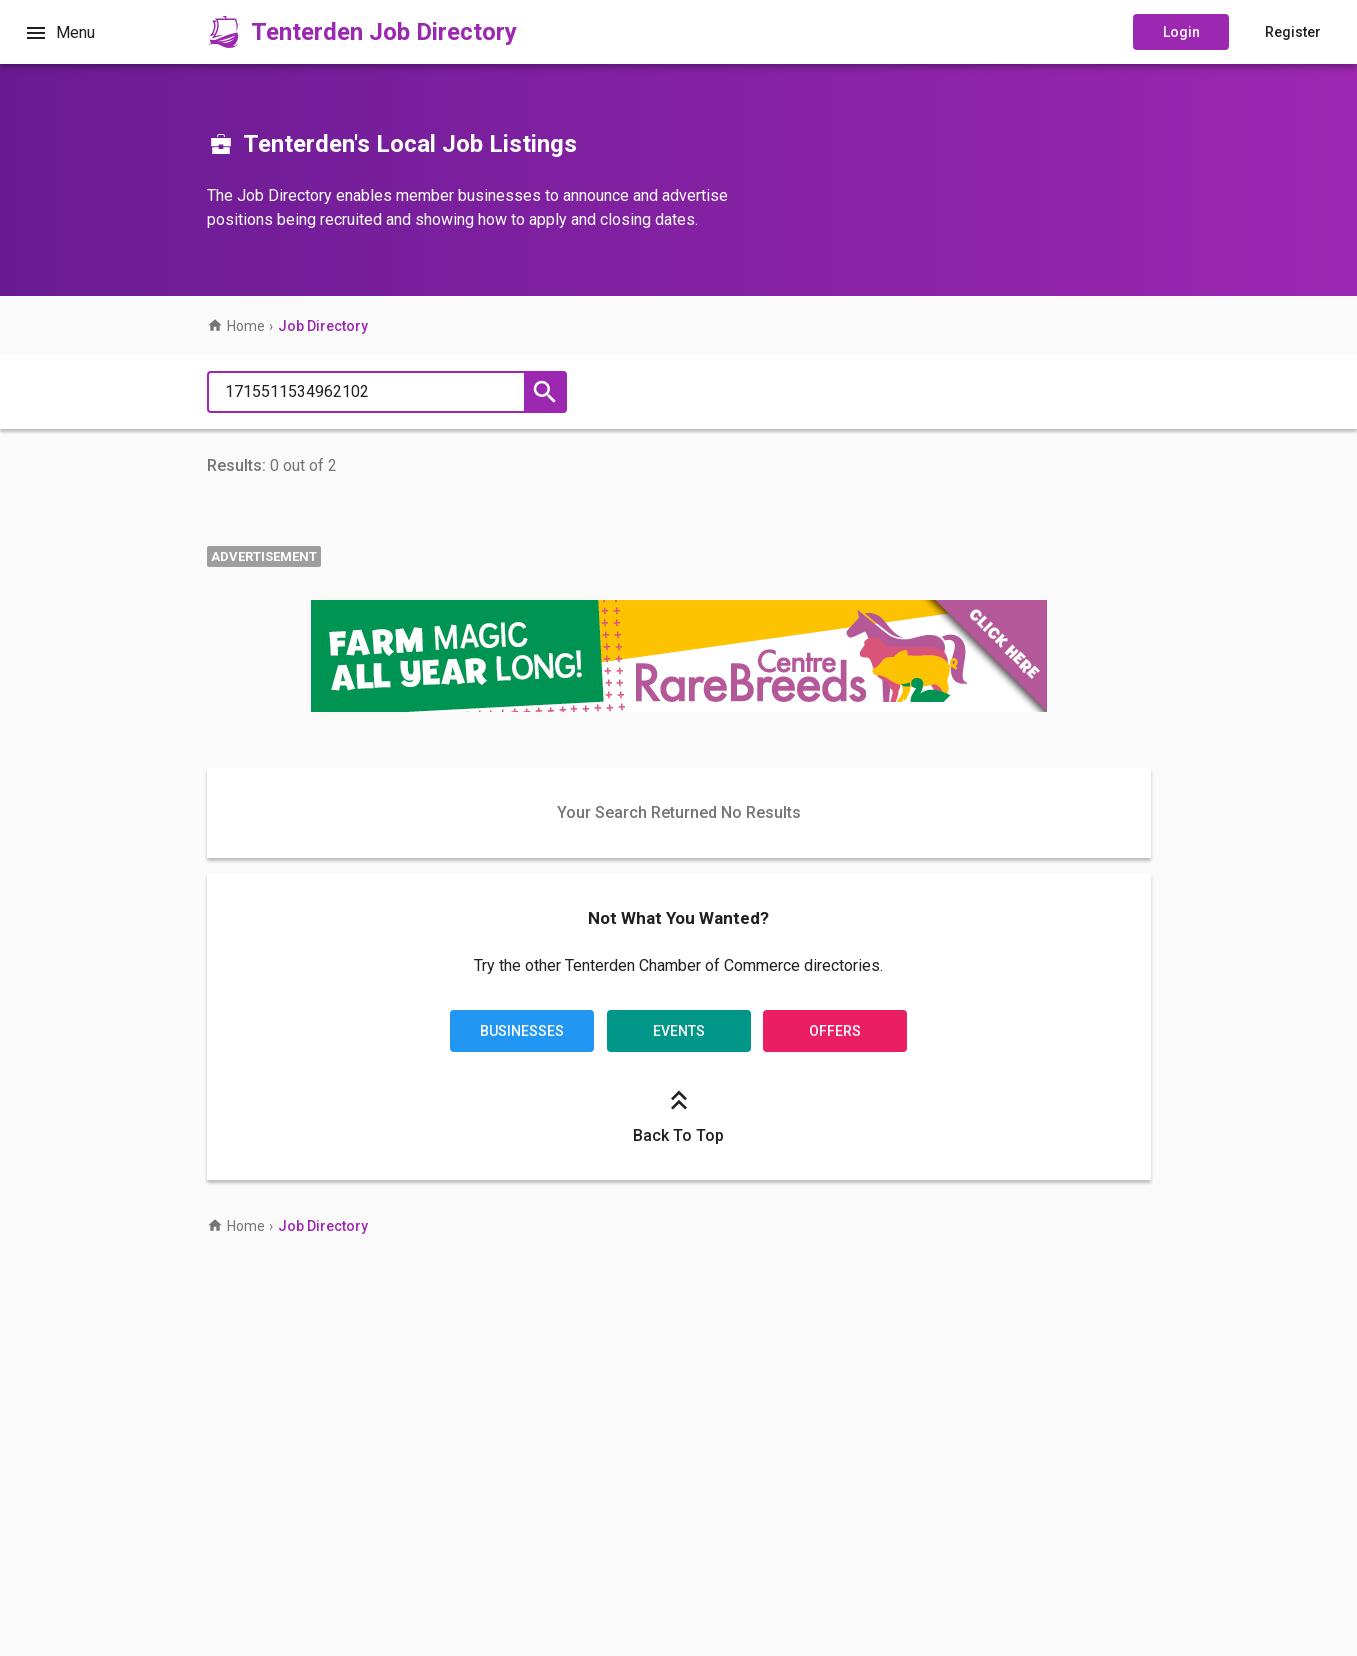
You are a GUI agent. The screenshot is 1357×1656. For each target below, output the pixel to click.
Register (1293, 32)
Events (679, 1031)
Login (1181, 32)
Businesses (522, 1031)
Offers (835, 1031)
